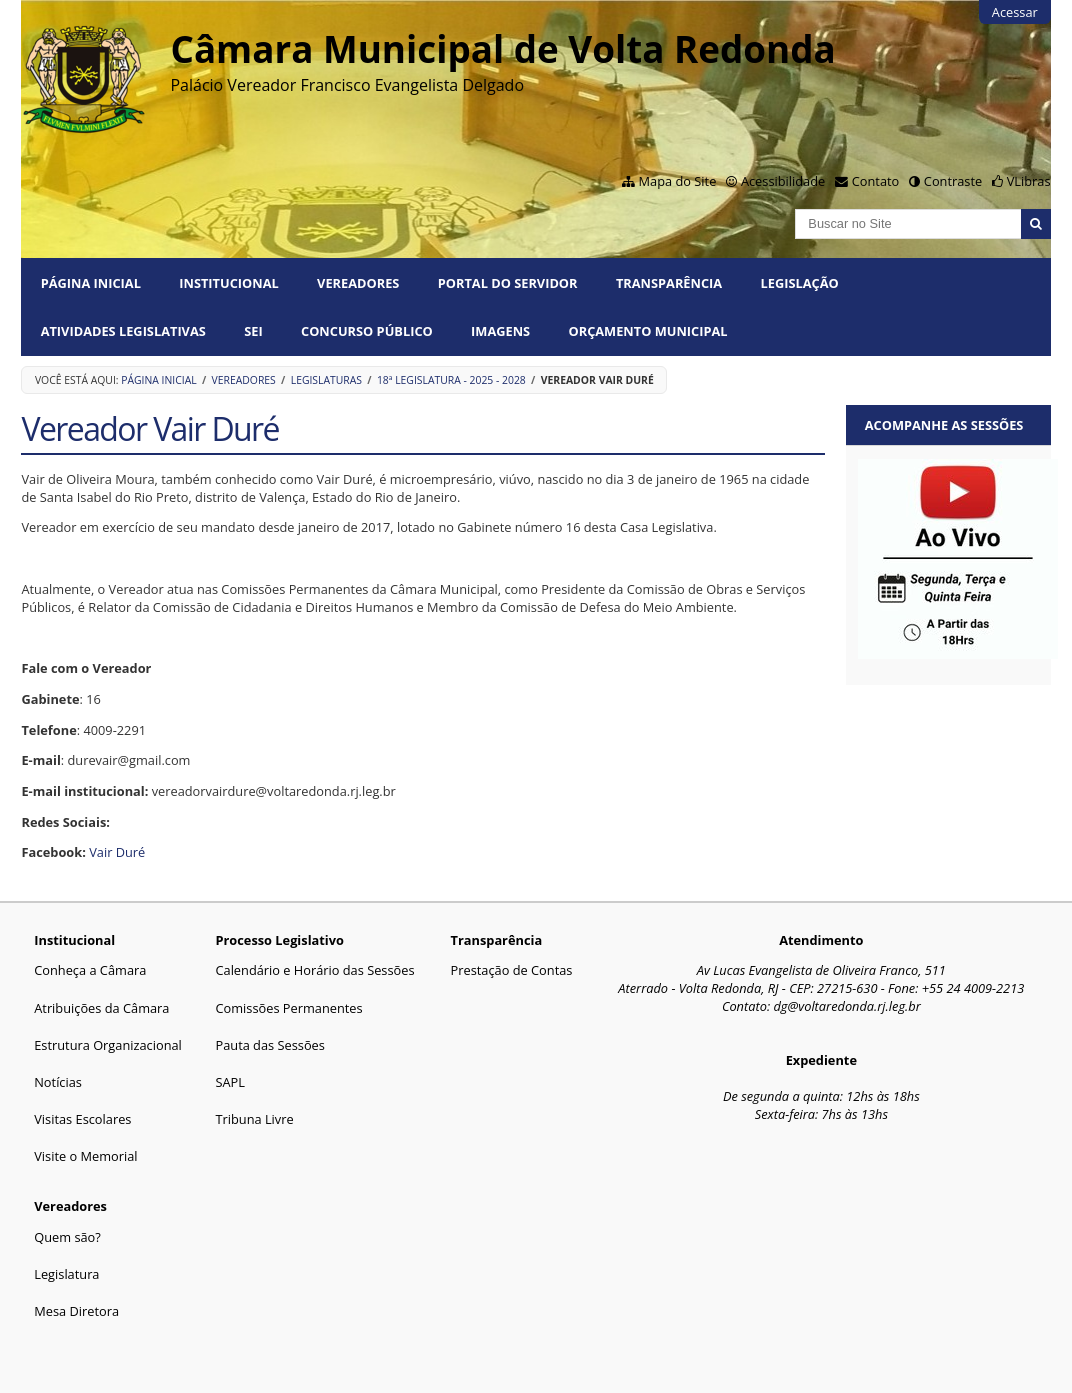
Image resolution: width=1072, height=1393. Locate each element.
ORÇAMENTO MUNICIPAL (648, 331)
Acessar (1015, 12)
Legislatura (66, 1274)
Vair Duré (117, 852)
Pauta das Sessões (269, 1045)
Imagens (500, 331)
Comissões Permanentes (288, 1008)
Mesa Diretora (76, 1311)
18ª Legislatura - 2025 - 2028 (451, 380)
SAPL (230, 1082)
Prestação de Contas (512, 970)
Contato (876, 181)
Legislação (800, 283)
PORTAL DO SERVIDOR (508, 283)
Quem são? (67, 1237)
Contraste (953, 181)
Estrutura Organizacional (108, 1045)
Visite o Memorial (85, 1156)
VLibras (1029, 181)
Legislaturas (326, 380)
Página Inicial (91, 283)
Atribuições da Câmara (101, 1008)
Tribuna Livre (254, 1119)
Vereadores (358, 283)
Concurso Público (367, 331)
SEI (253, 331)
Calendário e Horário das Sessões (314, 970)
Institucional (228, 283)
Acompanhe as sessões (944, 425)
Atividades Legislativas (123, 331)
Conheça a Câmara (90, 970)
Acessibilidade (783, 181)
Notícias (58, 1082)
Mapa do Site (678, 181)
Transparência (669, 283)
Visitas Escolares (82, 1119)
